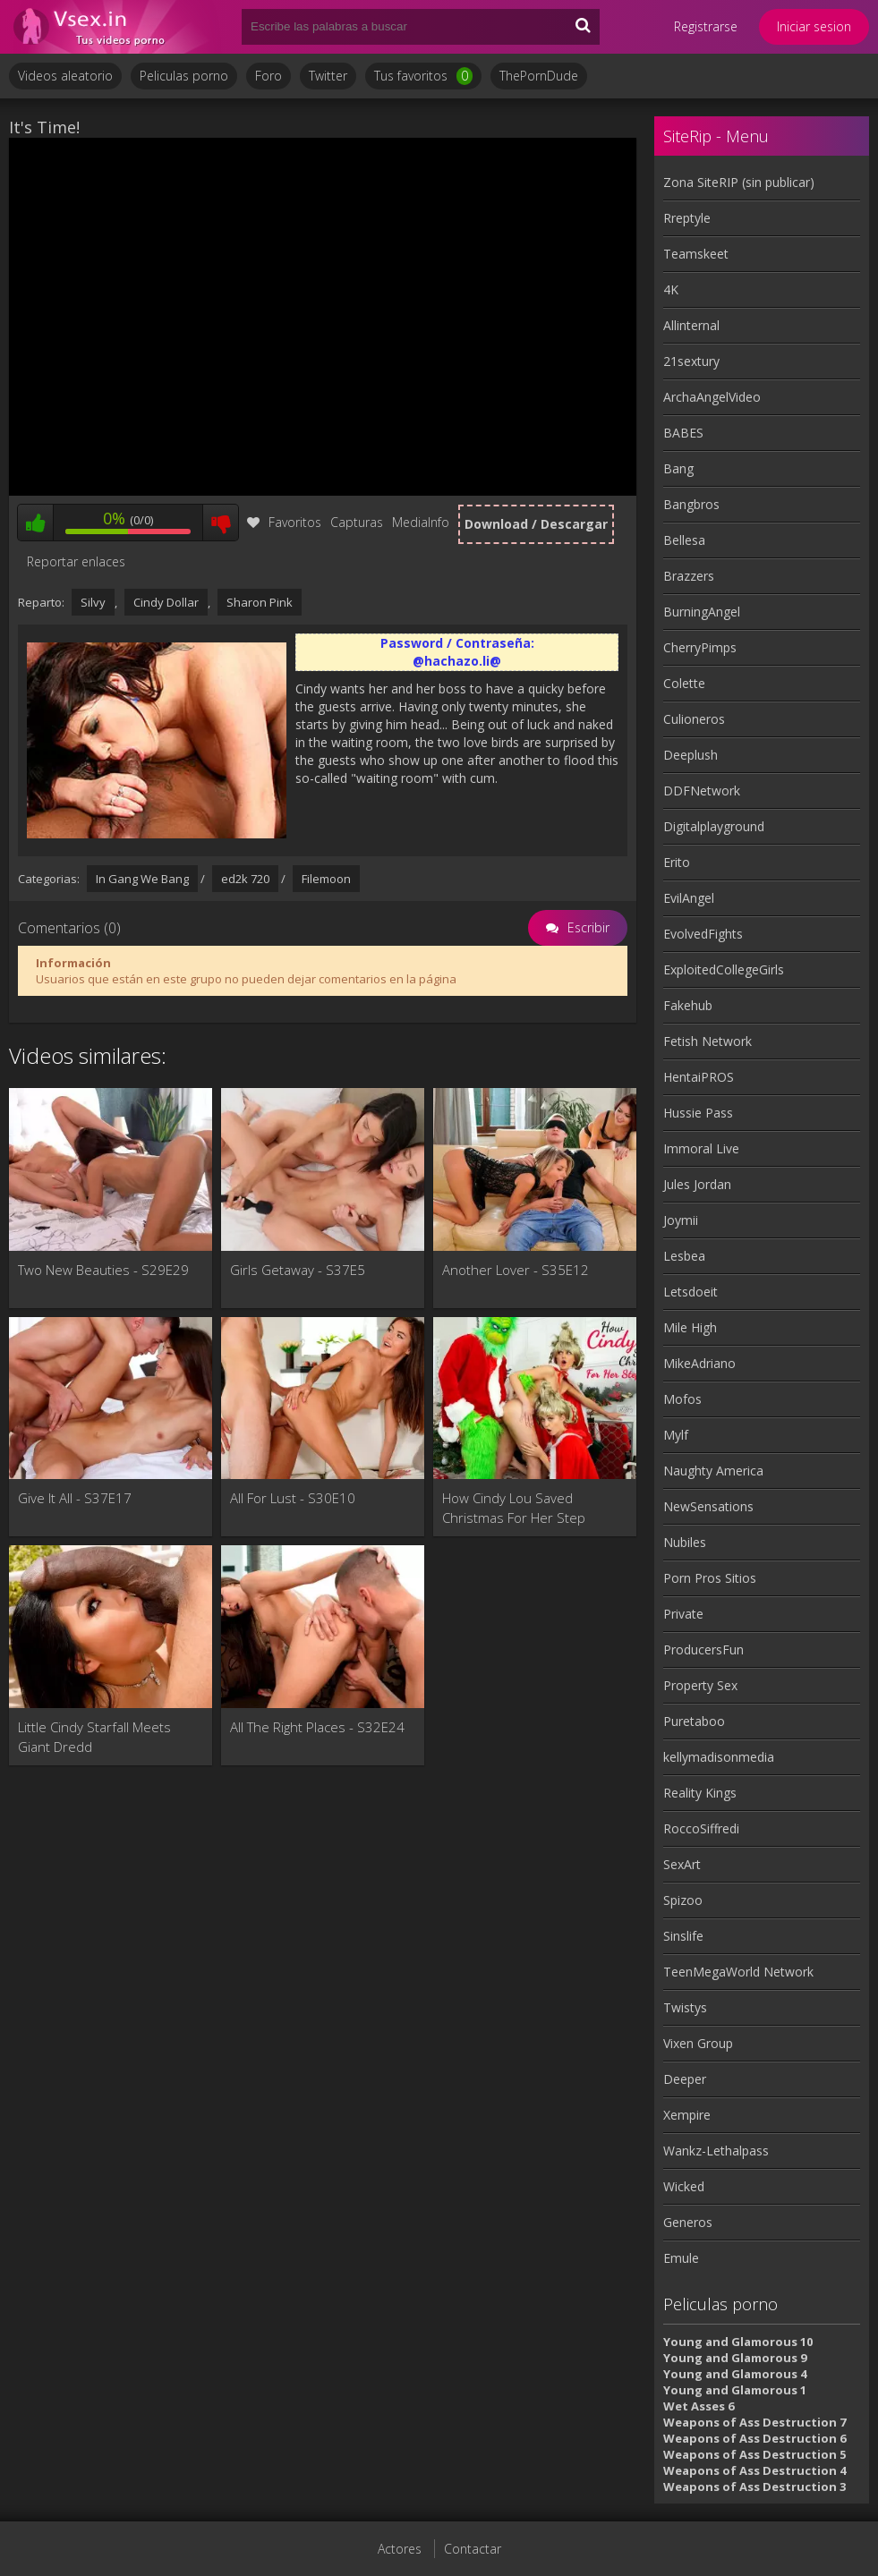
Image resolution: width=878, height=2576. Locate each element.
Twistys (685, 2007)
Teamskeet (696, 253)
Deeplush (690, 754)
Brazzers (688, 575)
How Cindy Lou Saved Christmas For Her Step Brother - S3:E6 (513, 1508)
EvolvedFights (703, 933)
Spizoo (683, 1900)
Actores (400, 2548)
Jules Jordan (697, 1184)
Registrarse (705, 26)
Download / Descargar (536, 523)
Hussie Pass (698, 1112)
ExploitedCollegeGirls (723, 969)
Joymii (680, 1219)
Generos (687, 2222)
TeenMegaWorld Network (738, 1971)
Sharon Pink (259, 602)
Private (683, 1613)
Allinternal (691, 325)
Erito (676, 862)
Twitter (328, 75)
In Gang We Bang (142, 879)
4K (670, 289)
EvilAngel (688, 897)
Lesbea (684, 1255)
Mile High (690, 1327)
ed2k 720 (245, 879)
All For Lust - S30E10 (292, 1498)
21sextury (691, 361)
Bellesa (684, 539)
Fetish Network (707, 1041)
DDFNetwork (701, 790)
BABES (683, 432)
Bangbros (691, 504)
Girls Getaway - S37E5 (297, 1270)
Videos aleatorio (65, 75)
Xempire (687, 2114)
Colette (684, 683)
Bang (678, 468)
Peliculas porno (184, 75)
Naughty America (713, 1470)
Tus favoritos (423, 76)
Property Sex (700, 1685)
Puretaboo (694, 1721)
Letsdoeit (690, 1291)
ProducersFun (703, 1649)
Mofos (682, 1398)
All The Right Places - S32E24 (317, 1727)
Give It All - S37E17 (75, 1498)
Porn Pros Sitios (709, 1577)
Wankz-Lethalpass (716, 2150)
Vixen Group (698, 2043)
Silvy (93, 602)
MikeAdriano (699, 1363)
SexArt (682, 1864)
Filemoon (326, 879)
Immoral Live (701, 1148)
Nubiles (684, 1542)
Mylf (675, 1434)
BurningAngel (701, 611)
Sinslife (683, 1935)
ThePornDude (538, 75)
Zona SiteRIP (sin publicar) (738, 182)
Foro (268, 75)
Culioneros (694, 718)
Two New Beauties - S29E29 (103, 1270)
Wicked (683, 2186)
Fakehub (687, 1005)
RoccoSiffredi (701, 1828)
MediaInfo (420, 522)
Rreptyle (687, 217)
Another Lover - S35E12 (515, 1270)
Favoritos (284, 522)
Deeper (684, 2078)
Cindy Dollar (166, 602)
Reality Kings (700, 1792)
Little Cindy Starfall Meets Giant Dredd (94, 1737)
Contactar (472, 2548)
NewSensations (708, 1506)
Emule (681, 2257)
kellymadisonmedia (718, 1756)
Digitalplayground (713, 826)
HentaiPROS (698, 1076)
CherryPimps (700, 647)
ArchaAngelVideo (712, 396)
